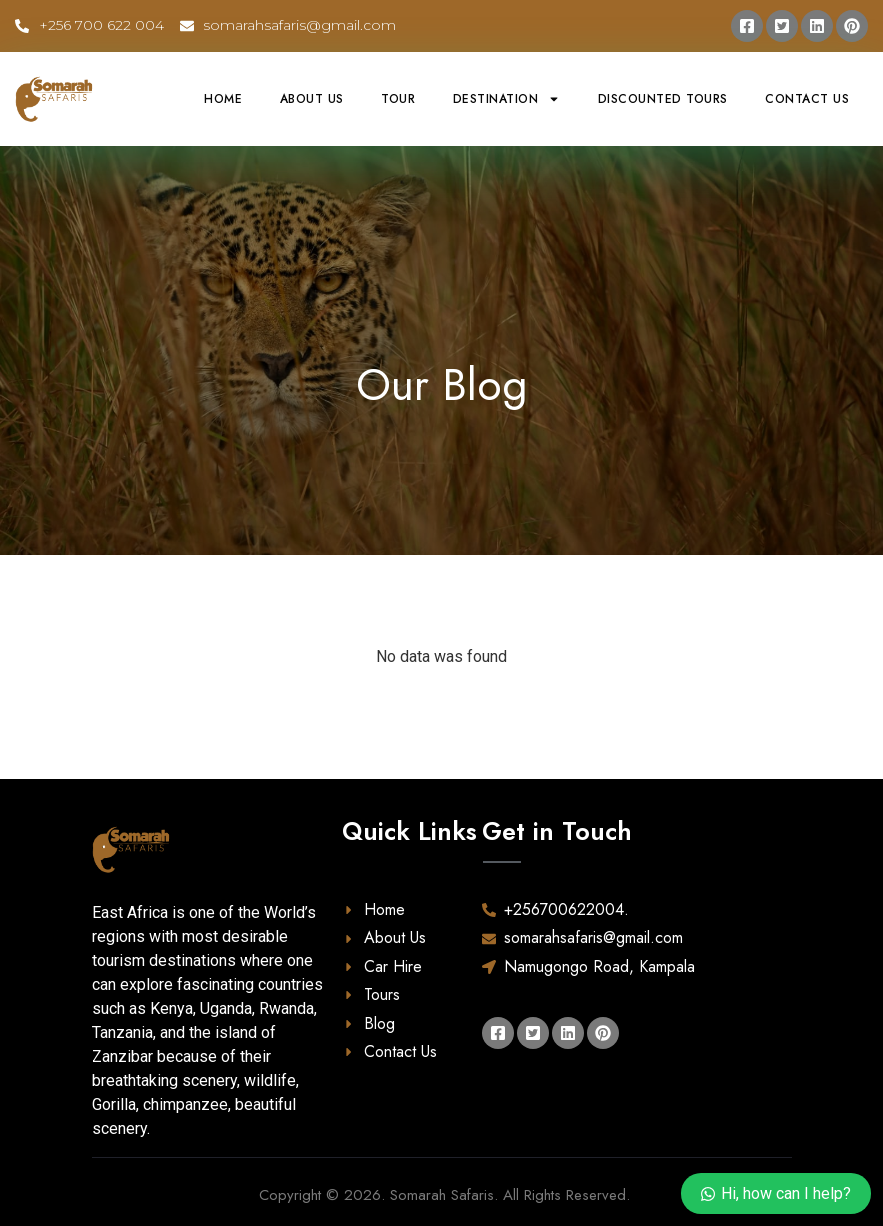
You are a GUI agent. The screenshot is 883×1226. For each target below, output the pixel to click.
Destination (507, 99)
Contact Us (807, 99)
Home (223, 99)
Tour (398, 99)
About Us (312, 99)
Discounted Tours (663, 99)
